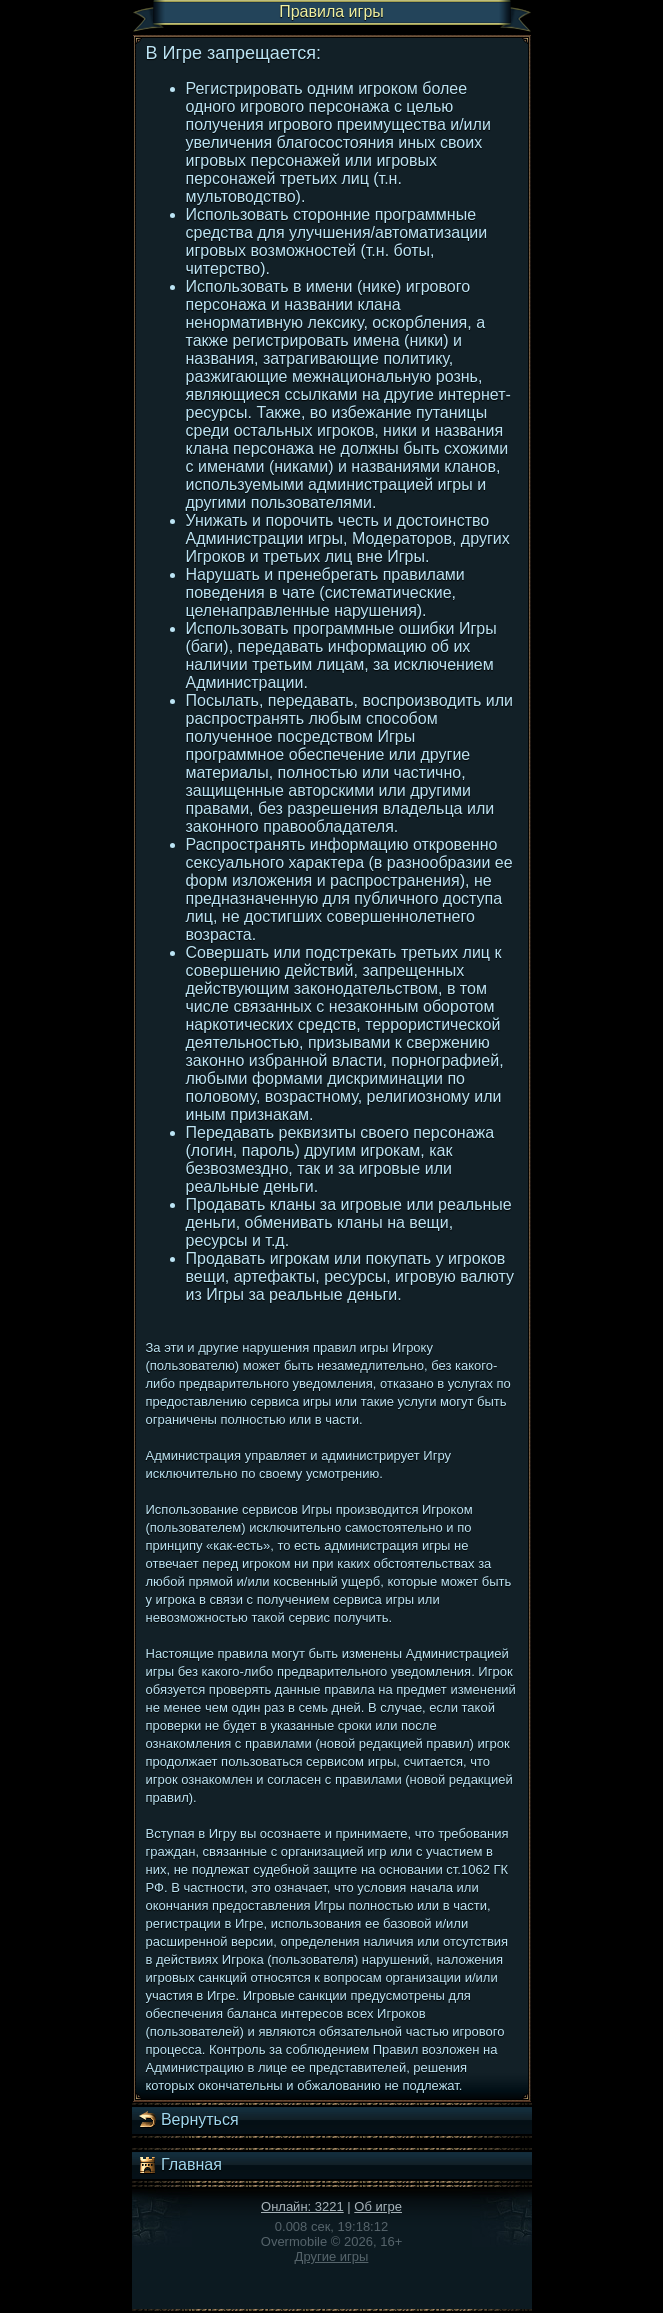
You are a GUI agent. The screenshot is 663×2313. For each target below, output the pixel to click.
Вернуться (188, 2120)
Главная (179, 2165)
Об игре (378, 2206)
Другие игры (332, 2256)
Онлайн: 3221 (302, 2206)
